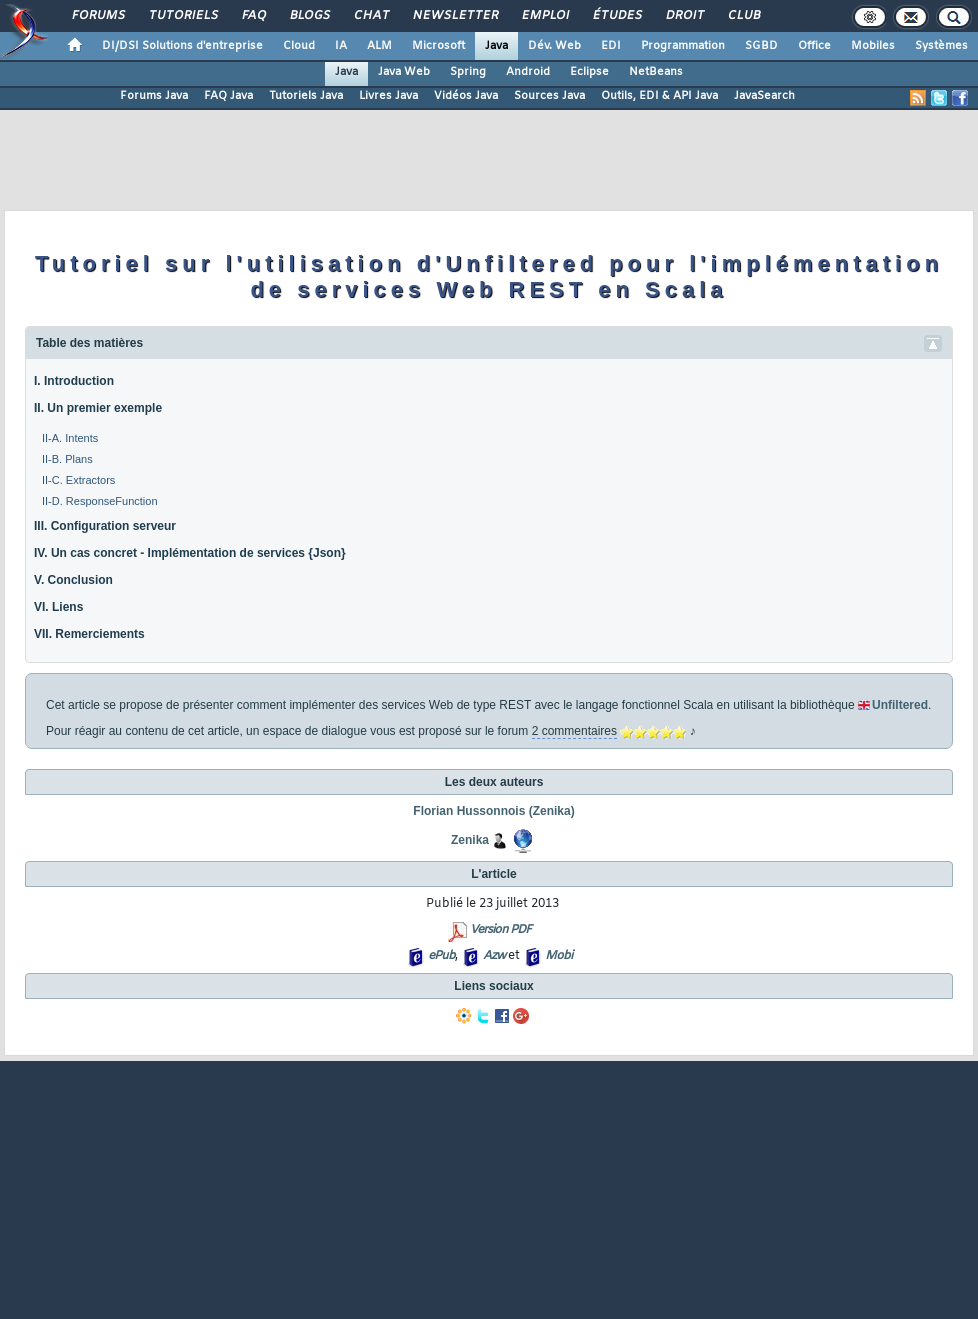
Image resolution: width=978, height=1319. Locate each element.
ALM (379, 46)
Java (496, 46)
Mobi (558, 956)
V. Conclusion (73, 580)
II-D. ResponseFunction (100, 501)
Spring (468, 72)
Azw (494, 956)
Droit (684, 16)
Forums (97, 16)
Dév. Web (554, 46)
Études (616, 16)
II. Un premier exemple (98, 408)
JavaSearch (764, 96)
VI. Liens (58, 607)
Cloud (299, 46)
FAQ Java (228, 96)
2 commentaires (574, 731)
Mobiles (873, 46)
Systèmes (941, 46)
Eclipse (589, 72)
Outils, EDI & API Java (659, 96)
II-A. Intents (70, 438)
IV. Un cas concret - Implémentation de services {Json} (190, 553)
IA (341, 46)
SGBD (761, 46)
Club (743, 16)
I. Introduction (74, 381)
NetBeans (656, 72)
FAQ (253, 16)
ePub (441, 956)
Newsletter (454, 16)
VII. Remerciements (89, 634)
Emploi (544, 16)
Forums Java (154, 96)
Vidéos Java (466, 96)
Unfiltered (900, 705)
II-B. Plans (67, 459)
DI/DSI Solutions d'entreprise (182, 46)
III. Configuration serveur (105, 526)
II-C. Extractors (78, 480)
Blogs (309, 16)
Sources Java (549, 96)
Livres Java (388, 96)
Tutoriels (182, 16)
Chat (370, 16)
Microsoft (438, 46)
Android (528, 72)
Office (814, 46)
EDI (611, 46)
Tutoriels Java (306, 96)
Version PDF (500, 930)
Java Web (404, 72)
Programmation (683, 46)
